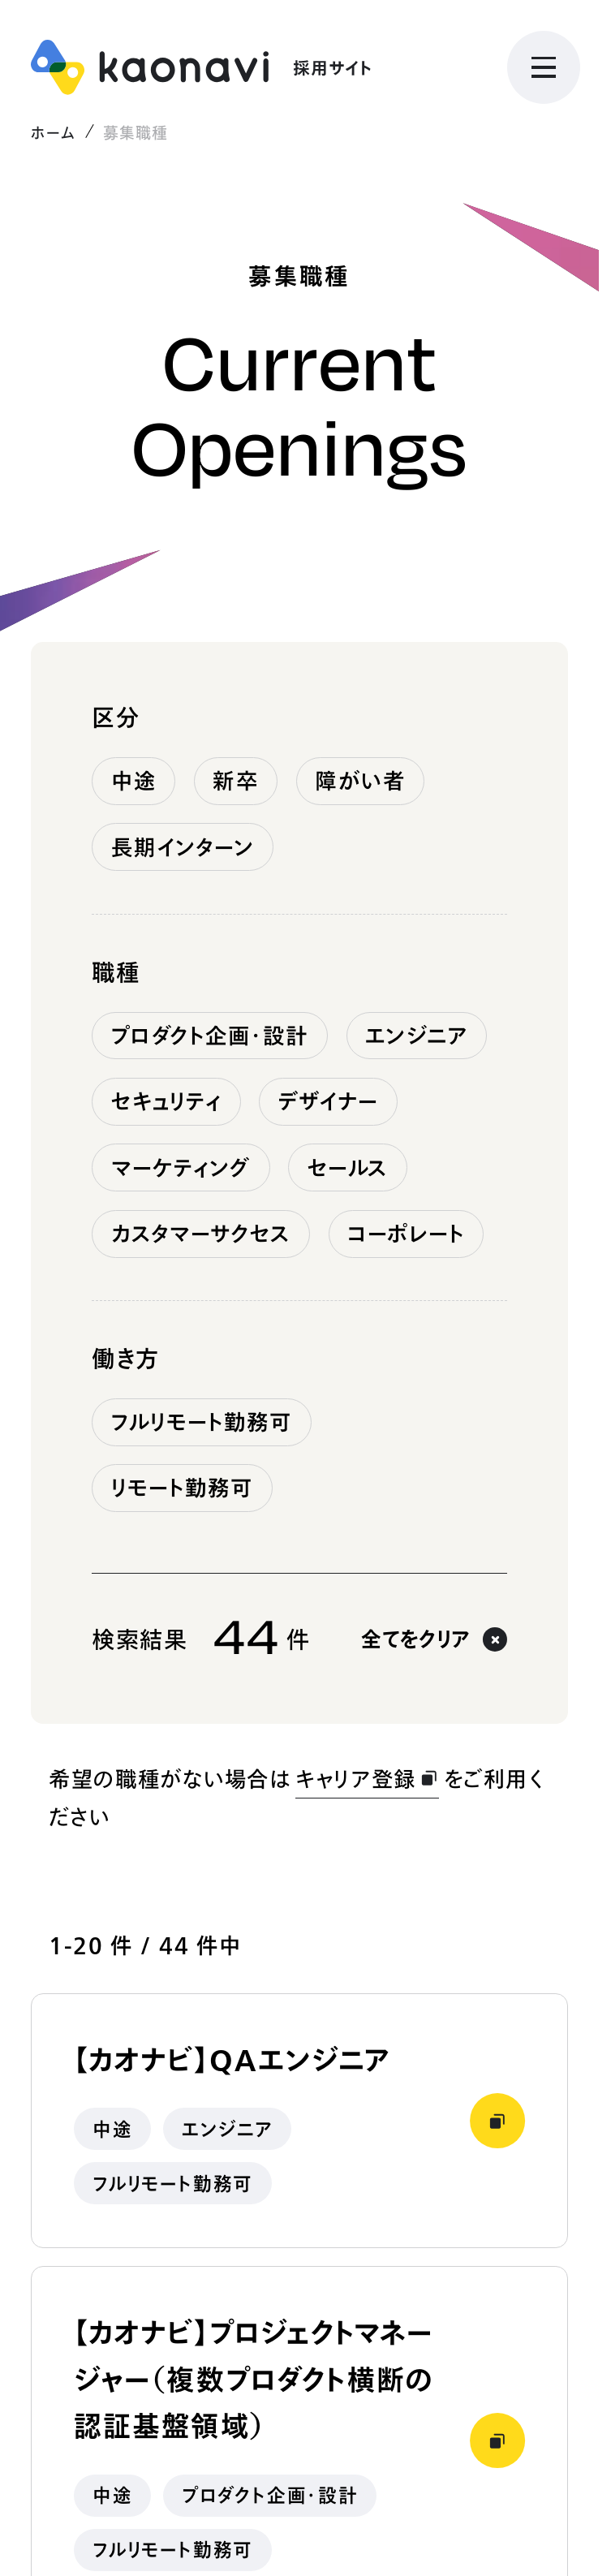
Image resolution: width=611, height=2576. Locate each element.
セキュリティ (166, 1101)
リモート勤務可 (182, 1487)
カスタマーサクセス (201, 1233)
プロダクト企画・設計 (210, 1035)
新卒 (235, 780)
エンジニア (416, 1035)
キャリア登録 (367, 1779)
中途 (134, 780)
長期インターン (183, 847)
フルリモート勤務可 (202, 1421)
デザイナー (328, 1101)
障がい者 (360, 780)
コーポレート (406, 1233)
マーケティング (181, 1167)
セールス (348, 1167)
